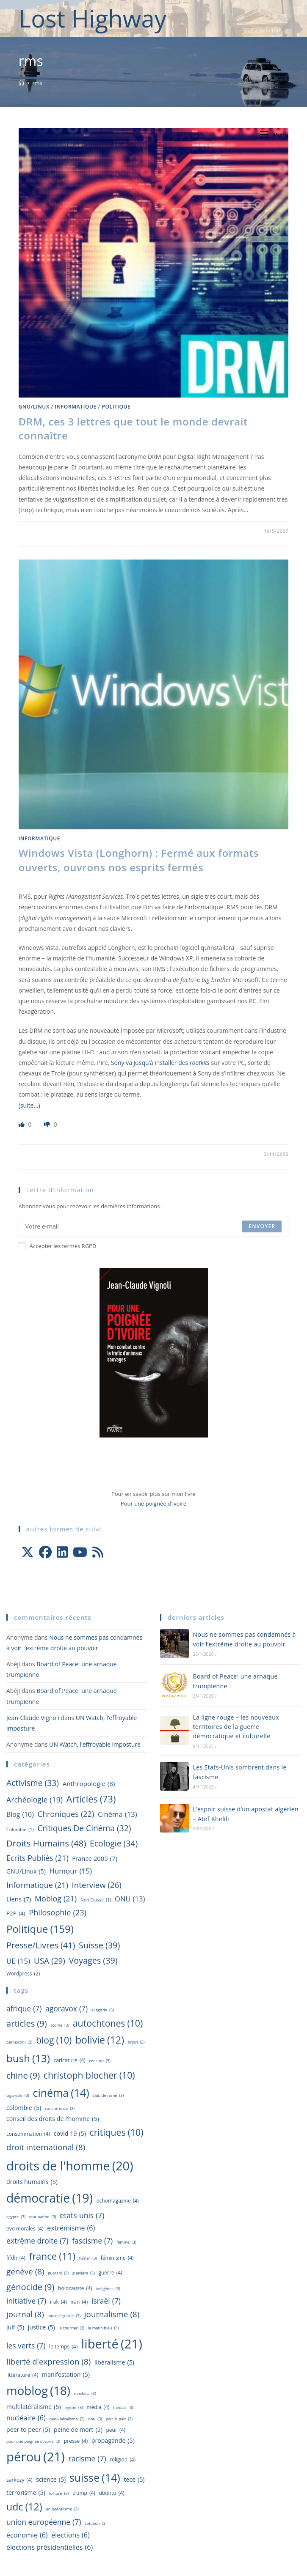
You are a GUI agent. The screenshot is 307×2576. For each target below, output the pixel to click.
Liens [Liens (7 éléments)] (18, 1899)
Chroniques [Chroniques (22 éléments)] (65, 1814)
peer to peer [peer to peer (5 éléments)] (28, 2429)
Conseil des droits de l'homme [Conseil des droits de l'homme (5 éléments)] (52, 2118)
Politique (116, 406)
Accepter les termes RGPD (58, 1246)
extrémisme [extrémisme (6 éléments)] (71, 2228)
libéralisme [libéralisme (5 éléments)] (114, 2362)
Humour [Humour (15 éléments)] (70, 1871)
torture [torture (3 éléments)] (59, 2493)
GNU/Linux (34, 406)
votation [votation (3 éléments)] (96, 2523)
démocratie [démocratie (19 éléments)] (49, 2198)
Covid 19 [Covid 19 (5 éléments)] (70, 2133)
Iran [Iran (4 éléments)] (79, 2302)
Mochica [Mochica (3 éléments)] (85, 2394)
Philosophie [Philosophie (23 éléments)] (57, 1913)
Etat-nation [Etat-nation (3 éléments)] (42, 2217)
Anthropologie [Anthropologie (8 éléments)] (89, 1783)
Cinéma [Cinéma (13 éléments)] (117, 1814)
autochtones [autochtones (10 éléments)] (108, 2023)
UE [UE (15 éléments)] (18, 1961)
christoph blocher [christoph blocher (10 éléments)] (89, 2075)
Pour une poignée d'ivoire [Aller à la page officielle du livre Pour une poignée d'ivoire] (153, 1503)
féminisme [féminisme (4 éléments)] (117, 2258)
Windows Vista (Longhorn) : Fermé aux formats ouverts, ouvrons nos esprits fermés (139, 860)
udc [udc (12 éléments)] (24, 2507)
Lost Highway (92, 18)
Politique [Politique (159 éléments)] (40, 1929)
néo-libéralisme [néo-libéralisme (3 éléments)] (66, 2419)
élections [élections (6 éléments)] (70, 2535)
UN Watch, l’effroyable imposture (95, 1744)
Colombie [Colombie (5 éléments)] (23, 2107)
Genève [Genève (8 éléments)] (25, 2272)
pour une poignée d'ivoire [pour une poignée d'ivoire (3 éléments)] (33, 2441)
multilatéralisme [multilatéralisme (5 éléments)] (33, 2406)
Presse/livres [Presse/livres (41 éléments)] (40, 1945)
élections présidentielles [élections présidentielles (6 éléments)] (49, 2547)
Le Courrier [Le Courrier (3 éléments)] (71, 2328)
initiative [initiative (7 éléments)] (26, 2300)
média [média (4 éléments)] (97, 2407)
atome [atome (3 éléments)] (59, 2025)
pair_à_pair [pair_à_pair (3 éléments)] (119, 2419)
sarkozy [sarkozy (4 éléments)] (19, 2480)
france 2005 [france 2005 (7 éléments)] (94, 1858)
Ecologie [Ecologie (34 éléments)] (114, 1843)
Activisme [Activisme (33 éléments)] (32, 1783)
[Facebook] (45, 1552)
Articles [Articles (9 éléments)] (26, 2023)
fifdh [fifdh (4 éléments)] (15, 2258)
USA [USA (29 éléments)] (49, 1960)
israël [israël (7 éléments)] (106, 2300)
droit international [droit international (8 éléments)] (45, 2147)
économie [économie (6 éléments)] (27, 2535)
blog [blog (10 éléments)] (20, 1814)
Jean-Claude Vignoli (32, 1718)
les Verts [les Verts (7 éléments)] (25, 2345)
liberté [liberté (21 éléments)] (111, 2344)
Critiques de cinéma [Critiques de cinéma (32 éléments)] (84, 1828)
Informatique (76, 406)
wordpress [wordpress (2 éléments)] (23, 1973)
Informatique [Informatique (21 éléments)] (37, 1885)
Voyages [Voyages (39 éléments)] (93, 1960)
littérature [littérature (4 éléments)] (22, 2375)
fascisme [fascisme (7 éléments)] (92, 2240)
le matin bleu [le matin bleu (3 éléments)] (103, 2328)
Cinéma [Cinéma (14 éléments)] (61, 2092)
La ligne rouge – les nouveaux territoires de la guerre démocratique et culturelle (236, 1726)
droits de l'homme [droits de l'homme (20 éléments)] (69, 2166)
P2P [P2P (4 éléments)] (15, 1913)
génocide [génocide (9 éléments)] (30, 2286)
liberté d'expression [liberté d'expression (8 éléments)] (48, 2362)
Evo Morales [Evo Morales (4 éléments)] (25, 2228)
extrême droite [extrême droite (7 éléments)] (37, 2240)
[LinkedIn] (62, 1552)
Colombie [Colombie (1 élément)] (20, 1830)
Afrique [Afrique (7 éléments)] (24, 2008)
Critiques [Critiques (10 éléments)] (116, 2132)
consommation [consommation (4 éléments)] (28, 2134)
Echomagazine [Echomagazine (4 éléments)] (118, 2201)
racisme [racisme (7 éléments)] (87, 2458)
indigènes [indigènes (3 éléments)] (108, 2289)
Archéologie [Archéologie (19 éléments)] (34, 1800)
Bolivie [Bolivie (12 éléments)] (99, 2040)
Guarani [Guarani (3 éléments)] (58, 2273)
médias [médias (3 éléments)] (123, 2407)
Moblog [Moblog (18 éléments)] (38, 2390)
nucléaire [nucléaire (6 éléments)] (26, 2418)
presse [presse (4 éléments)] (76, 2441)
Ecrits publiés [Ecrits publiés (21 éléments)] (37, 1858)
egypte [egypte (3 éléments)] (15, 2217)
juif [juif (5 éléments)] (15, 2327)
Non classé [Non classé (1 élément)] (95, 1900)
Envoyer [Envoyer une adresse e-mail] (262, 1226)
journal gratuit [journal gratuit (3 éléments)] (63, 2316)
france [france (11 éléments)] (52, 2256)
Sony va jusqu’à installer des (160, 1063)
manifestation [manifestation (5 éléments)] (66, 2374)
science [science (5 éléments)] (51, 2479)
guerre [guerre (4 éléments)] (110, 2272)
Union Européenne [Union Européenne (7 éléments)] (43, 2522)
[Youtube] (80, 1552)
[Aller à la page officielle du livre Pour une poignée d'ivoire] (154, 1352)
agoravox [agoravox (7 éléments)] (66, 2008)
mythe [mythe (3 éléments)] (73, 2407)
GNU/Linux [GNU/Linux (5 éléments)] (26, 1871)
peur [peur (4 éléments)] (115, 2430)
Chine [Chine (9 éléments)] (23, 2075)
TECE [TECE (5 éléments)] (134, 2479)
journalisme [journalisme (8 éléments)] (111, 2314)
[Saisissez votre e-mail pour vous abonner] (154, 1226)
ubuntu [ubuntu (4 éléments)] (111, 2493)
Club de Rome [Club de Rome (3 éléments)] (108, 2095)
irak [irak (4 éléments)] (58, 2302)
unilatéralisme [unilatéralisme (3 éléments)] (62, 2509)
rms (37, 83)
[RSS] (97, 1552)
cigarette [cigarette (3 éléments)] (17, 2095)
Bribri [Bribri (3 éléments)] (136, 2042)
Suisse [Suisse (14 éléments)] (94, 2477)
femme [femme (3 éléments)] (126, 2242)
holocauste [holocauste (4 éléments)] (75, 2288)
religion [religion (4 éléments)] (123, 2459)
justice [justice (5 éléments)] (41, 2327)
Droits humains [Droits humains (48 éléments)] (46, 1843)
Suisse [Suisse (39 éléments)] (99, 1945)
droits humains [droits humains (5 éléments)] (32, 2181)
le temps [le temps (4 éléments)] (63, 2346)
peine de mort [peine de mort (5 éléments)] (78, 2429)
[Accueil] (21, 83)
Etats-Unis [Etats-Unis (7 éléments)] (82, 2215)
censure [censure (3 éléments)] (100, 2061)
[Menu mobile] (274, 134)
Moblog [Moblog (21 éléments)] (56, 1898)
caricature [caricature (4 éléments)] (70, 2060)
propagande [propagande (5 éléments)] (113, 2440)
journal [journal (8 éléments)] (25, 2314)
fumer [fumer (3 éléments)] (88, 2258)
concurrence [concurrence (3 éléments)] (60, 2108)
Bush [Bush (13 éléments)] (28, 2058)
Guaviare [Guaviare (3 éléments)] (83, 2273)
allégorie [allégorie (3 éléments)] (102, 2010)
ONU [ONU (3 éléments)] (95, 2419)
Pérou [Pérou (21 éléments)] (35, 2457)
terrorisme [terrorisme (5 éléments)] (25, 2492)
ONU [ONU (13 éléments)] (130, 1899)
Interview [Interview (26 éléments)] (97, 1885)
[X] (27, 1552)
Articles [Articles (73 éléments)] (91, 1799)
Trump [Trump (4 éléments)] (83, 2493)
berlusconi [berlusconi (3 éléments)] (19, 2042)
